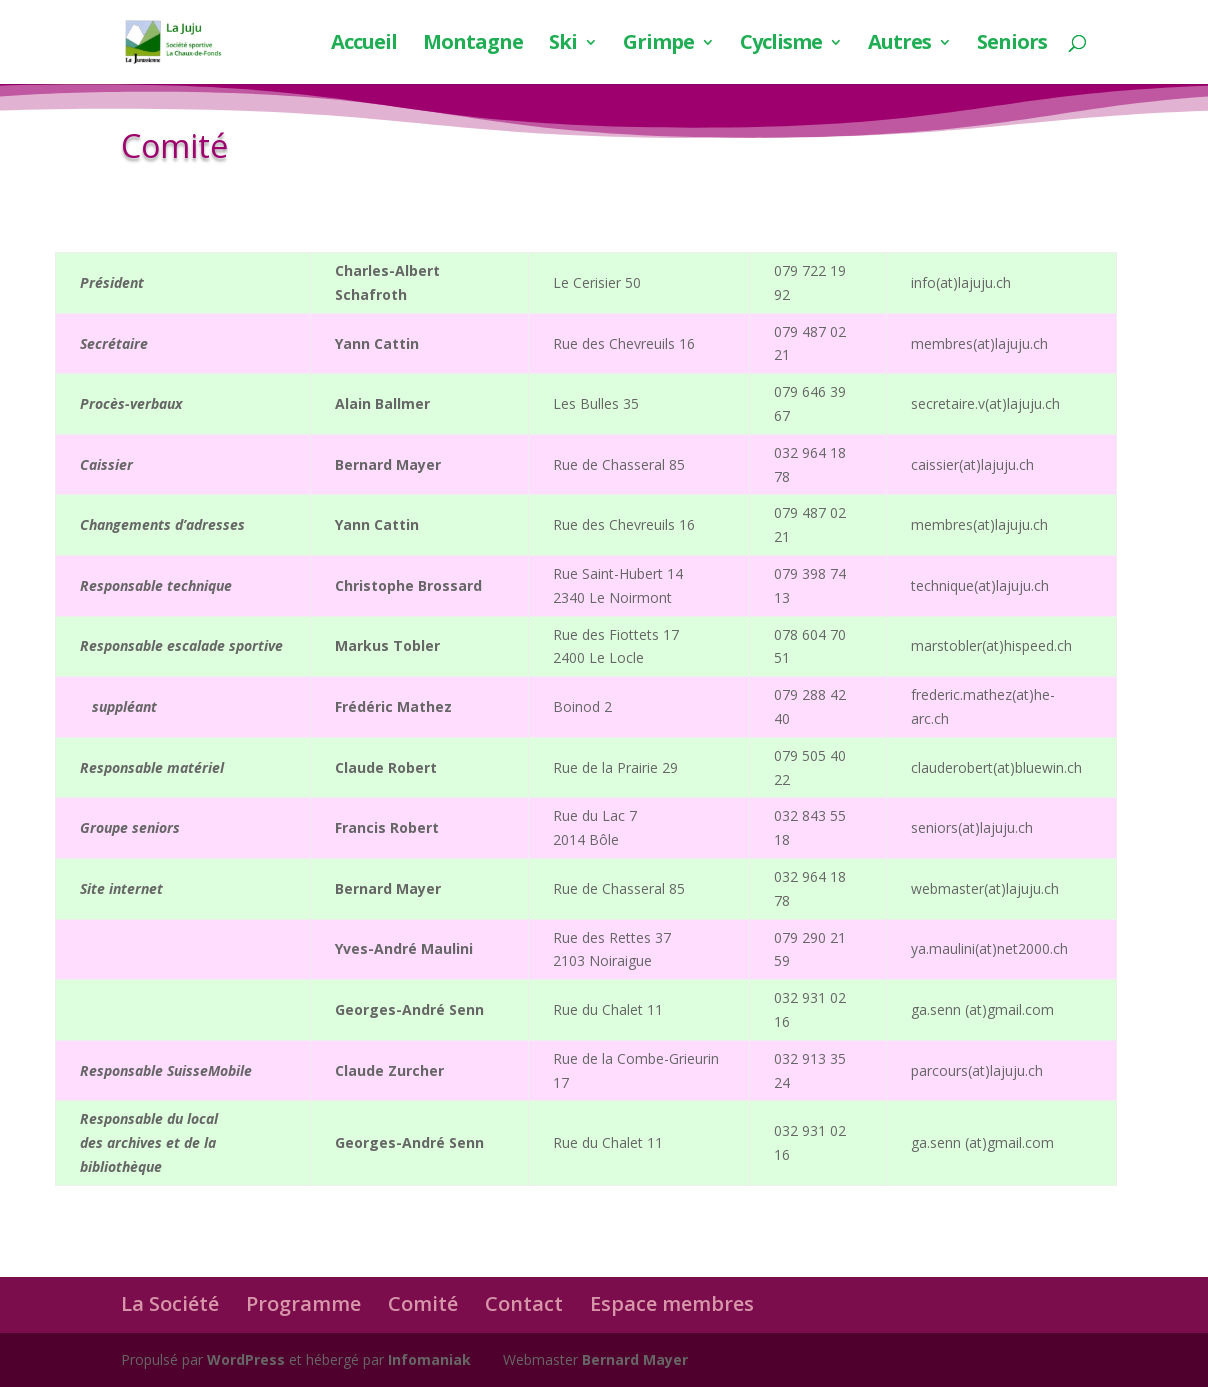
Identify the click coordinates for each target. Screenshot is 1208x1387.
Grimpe (658, 45)
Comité (423, 1303)
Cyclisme (781, 45)
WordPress (246, 1359)
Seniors (1012, 45)
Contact (524, 1303)
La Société (170, 1303)
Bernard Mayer (635, 1359)
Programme (303, 1303)
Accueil (364, 45)
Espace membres (672, 1303)
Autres (899, 45)
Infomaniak (429, 1359)
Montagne (473, 45)
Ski (563, 45)
